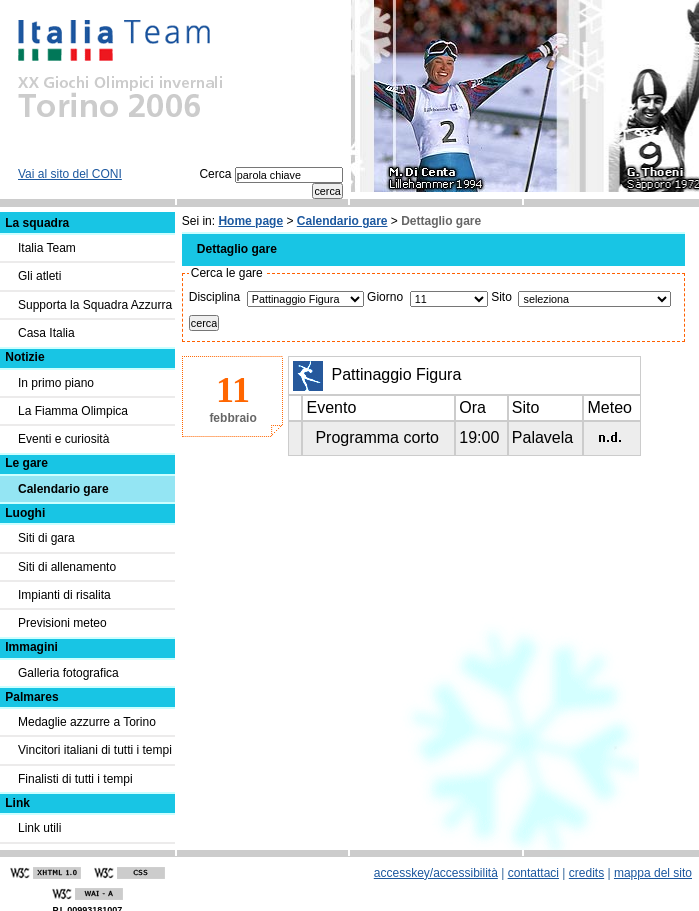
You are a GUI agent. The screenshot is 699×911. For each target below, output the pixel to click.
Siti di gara (46, 538)
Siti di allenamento (67, 567)
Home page (250, 221)
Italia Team (47, 248)
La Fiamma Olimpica (73, 411)
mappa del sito (653, 873)
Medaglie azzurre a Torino (87, 722)
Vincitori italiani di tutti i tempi (95, 750)
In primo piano (56, 383)
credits (586, 873)
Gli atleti (39, 276)
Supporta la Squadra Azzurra (95, 305)
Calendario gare (342, 221)
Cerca (270, 174)
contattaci (533, 873)
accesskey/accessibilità (436, 873)
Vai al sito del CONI (70, 174)
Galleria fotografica (68, 673)
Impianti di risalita (64, 595)
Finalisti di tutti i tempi (75, 779)
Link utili (39, 828)
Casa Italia (46, 333)
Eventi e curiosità (63, 439)
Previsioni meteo (62, 623)
